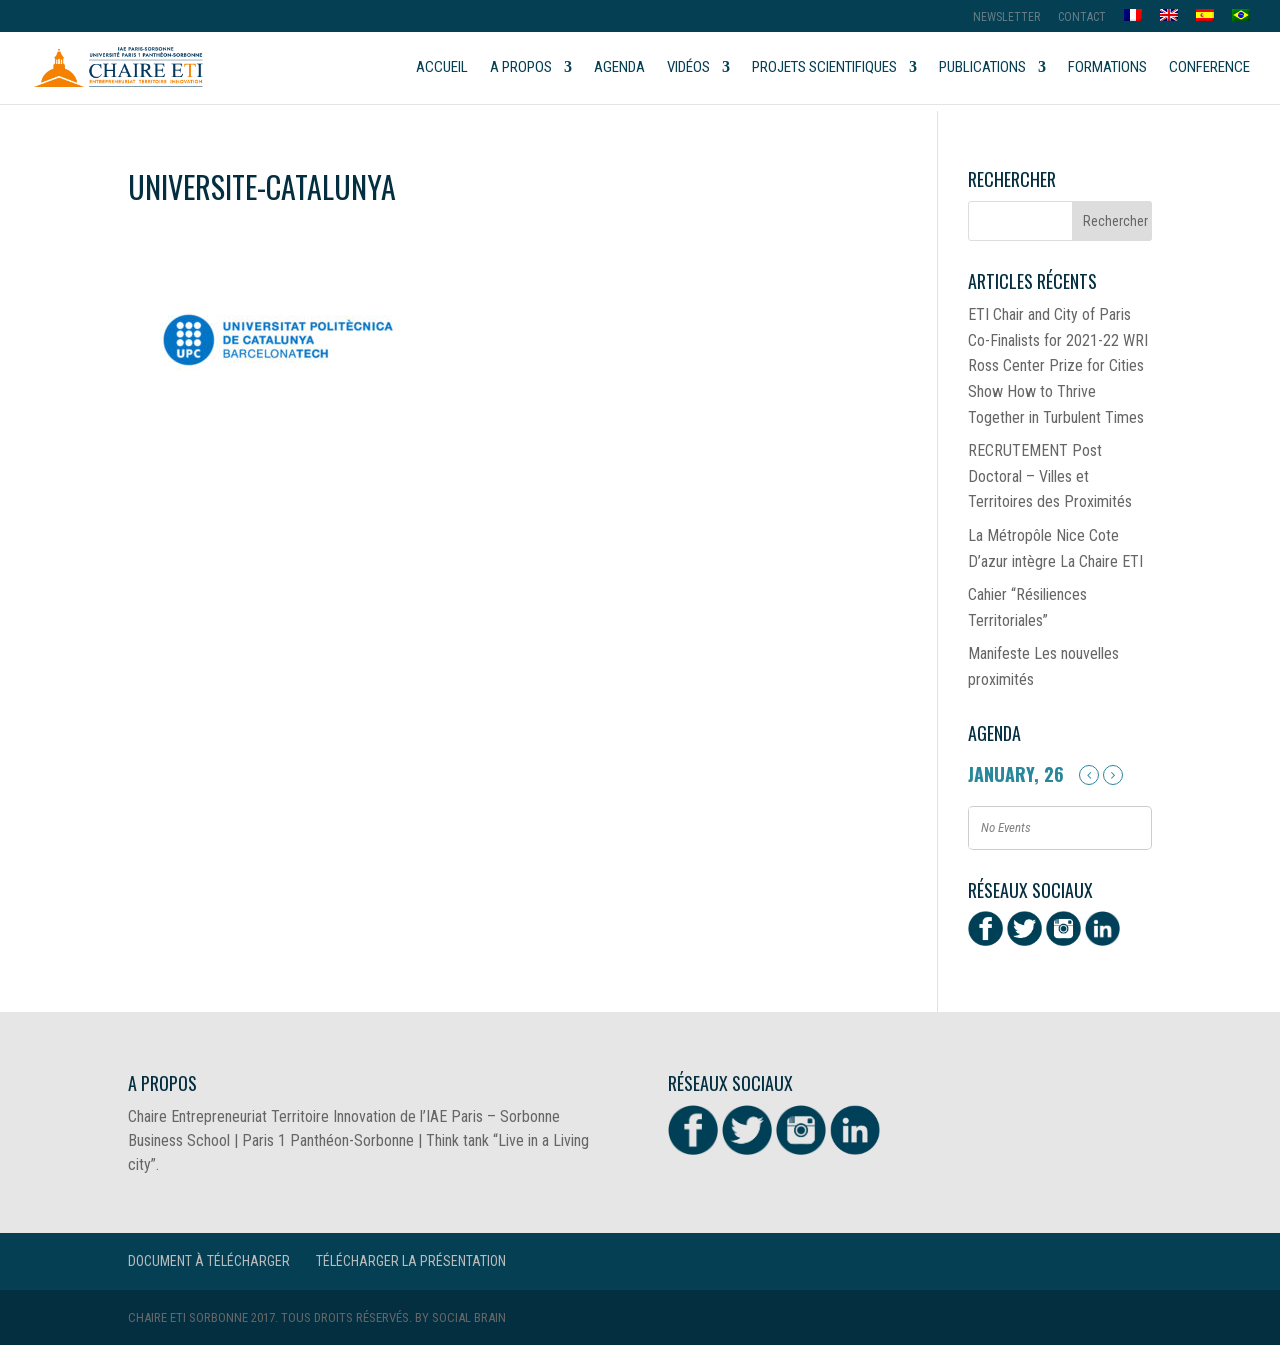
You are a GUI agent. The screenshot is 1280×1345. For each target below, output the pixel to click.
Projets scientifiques (824, 68)
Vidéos (688, 68)
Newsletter (1006, 17)
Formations (1107, 68)
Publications (982, 68)
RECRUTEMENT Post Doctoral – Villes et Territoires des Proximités (1050, 476)
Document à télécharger (209, 1261)
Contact (1082, 17)
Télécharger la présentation (411, 1261)
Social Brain (469, 1317)
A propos (521, 68)
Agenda (619, 68)
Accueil (442, 68)
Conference (1209, 68)
